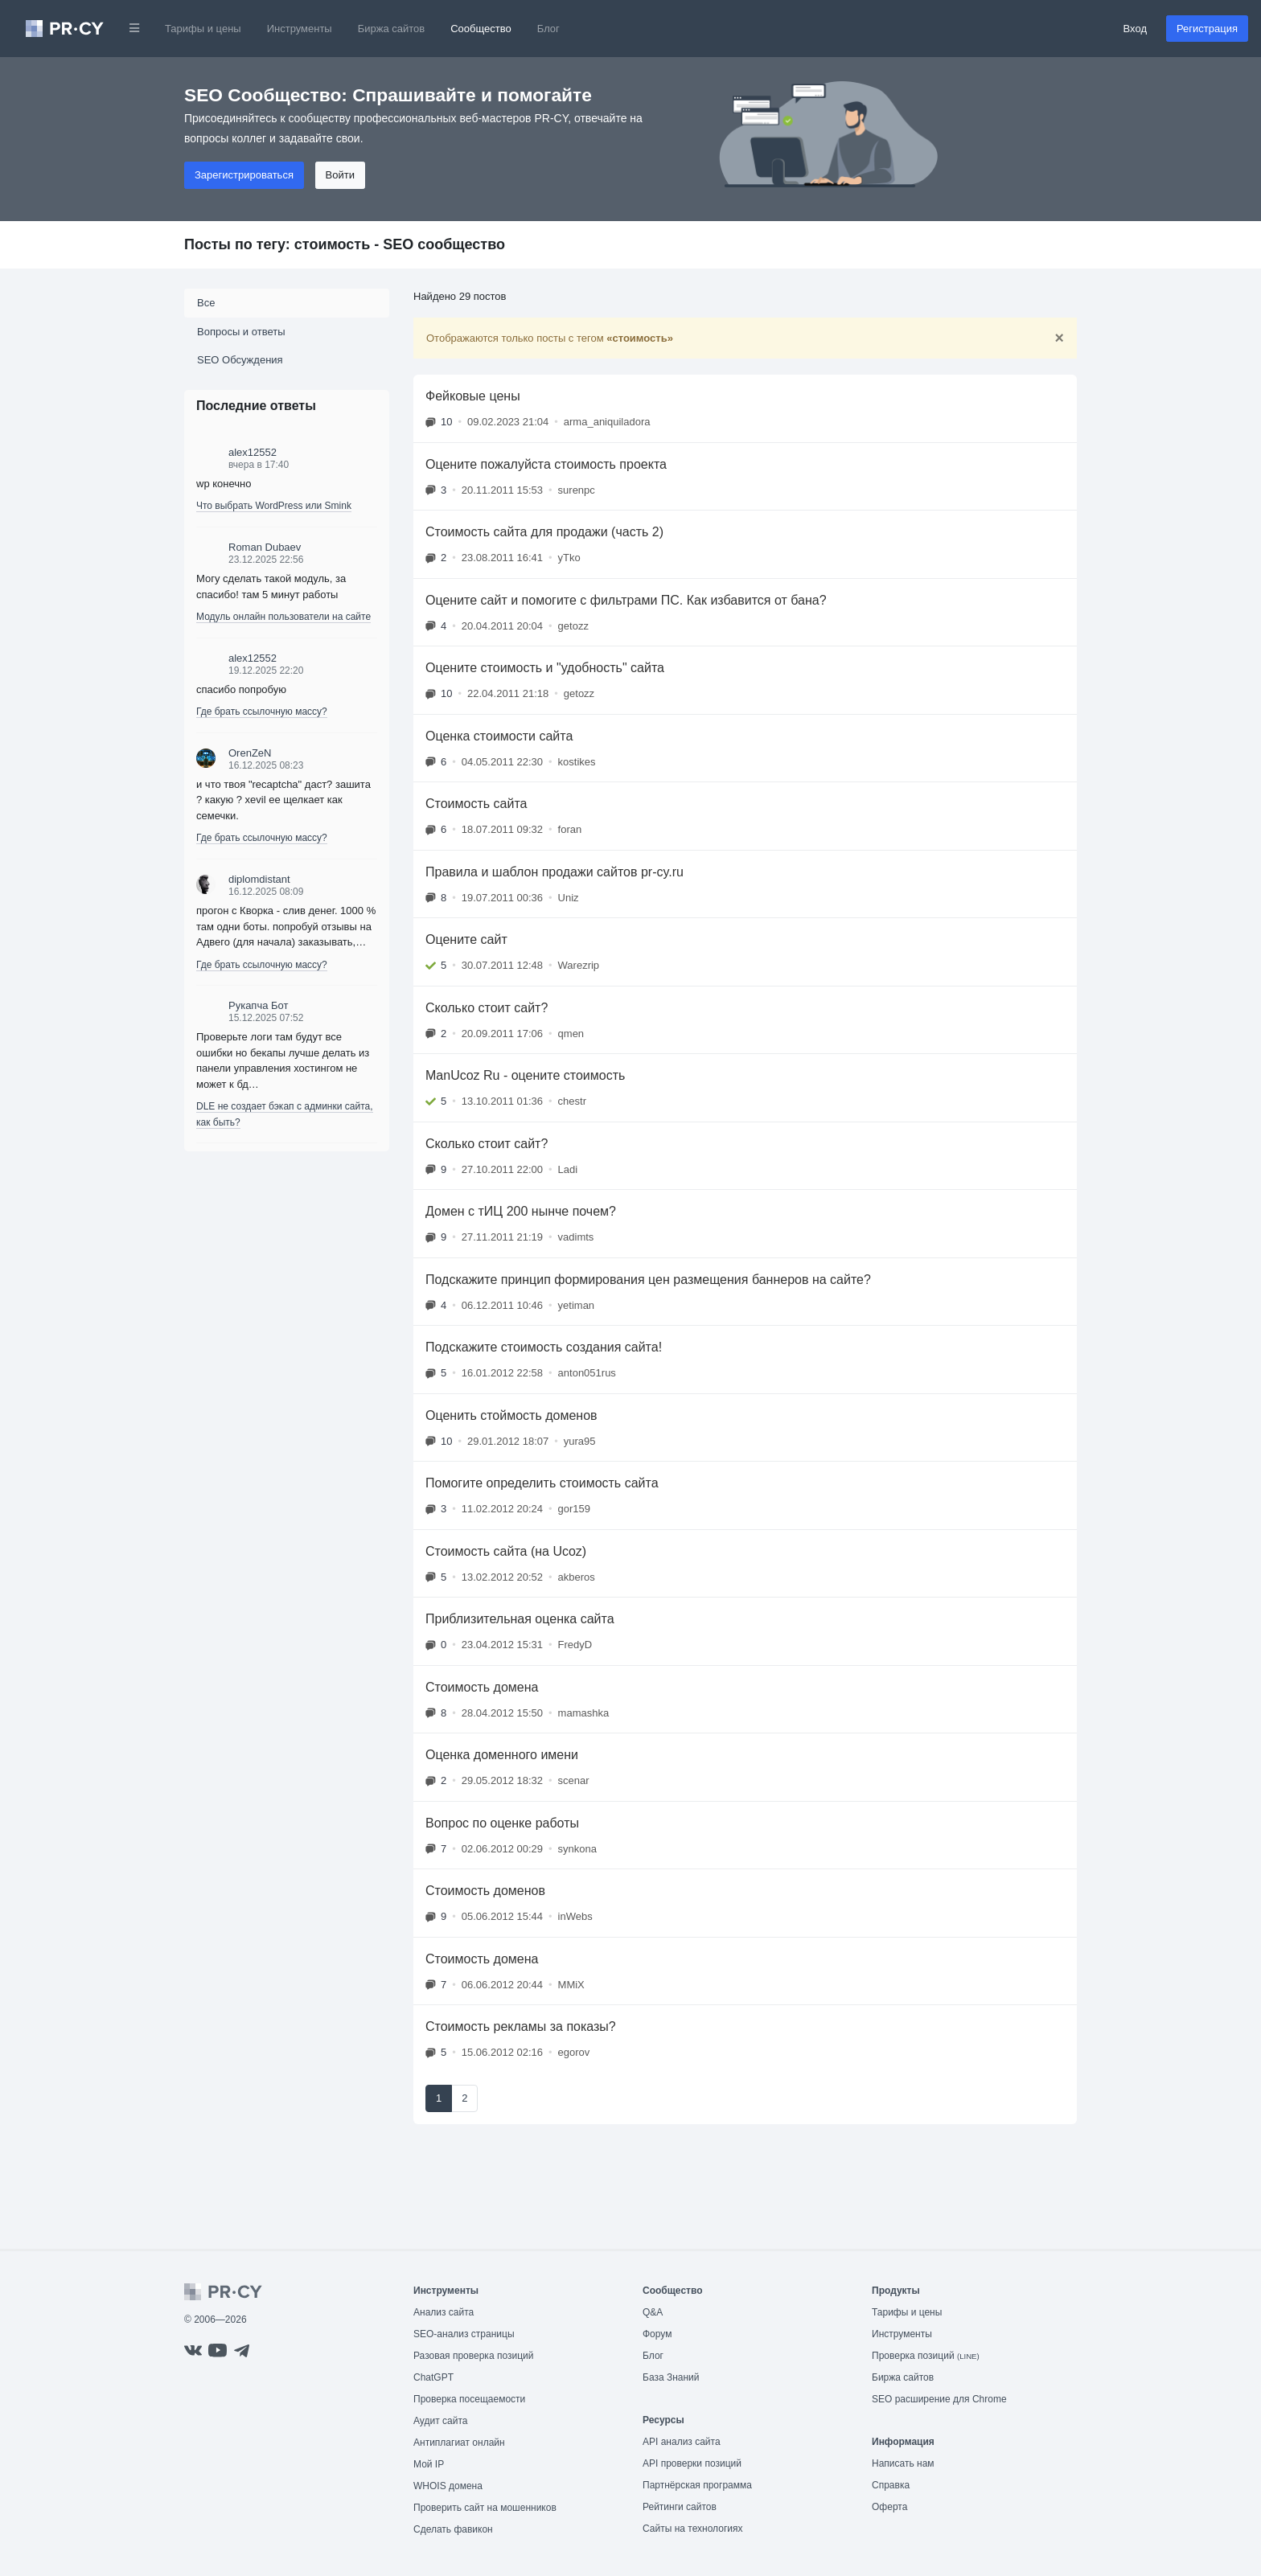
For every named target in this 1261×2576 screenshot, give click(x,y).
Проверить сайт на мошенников (485, 2507)
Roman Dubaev (264, 547)
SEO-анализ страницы (464, 2334)
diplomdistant (259, 879)
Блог (548, 29)
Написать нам (903, 2463)
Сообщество (480, 29)
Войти (340, 175)
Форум (657, 2334)
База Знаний (671, 2377)
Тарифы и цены (203, 29)
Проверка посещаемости (469, 2399)
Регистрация (1207, 29)
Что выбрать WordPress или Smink (273, 505)
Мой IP (428, 2464)
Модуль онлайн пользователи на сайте (283, 616)
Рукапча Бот (258, 1005)
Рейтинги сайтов (680, 2506)
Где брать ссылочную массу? (261, 711)
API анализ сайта (682, 2441)
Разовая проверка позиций (473, 2355)
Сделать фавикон (453, 2529)
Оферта (889, 2506)
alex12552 (252, 452)
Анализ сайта (443, 2312)
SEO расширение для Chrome (939, 2399)
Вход (1135, 29)
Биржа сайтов (391, 29)
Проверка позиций (926, 2355)
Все (206, 303)
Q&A (653, 2312)
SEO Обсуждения (240, 360)
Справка (891, 2485)
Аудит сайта (440, 2420)
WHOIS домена (448, 2486)
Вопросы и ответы (241, 332)
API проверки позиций (692, 2463)
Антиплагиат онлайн (459, 2442)
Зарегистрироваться (244, 175)
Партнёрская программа (697, 2485)
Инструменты (299, 29)
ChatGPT (433, 2377)
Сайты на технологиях (692, 2528)
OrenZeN (249, 753)
